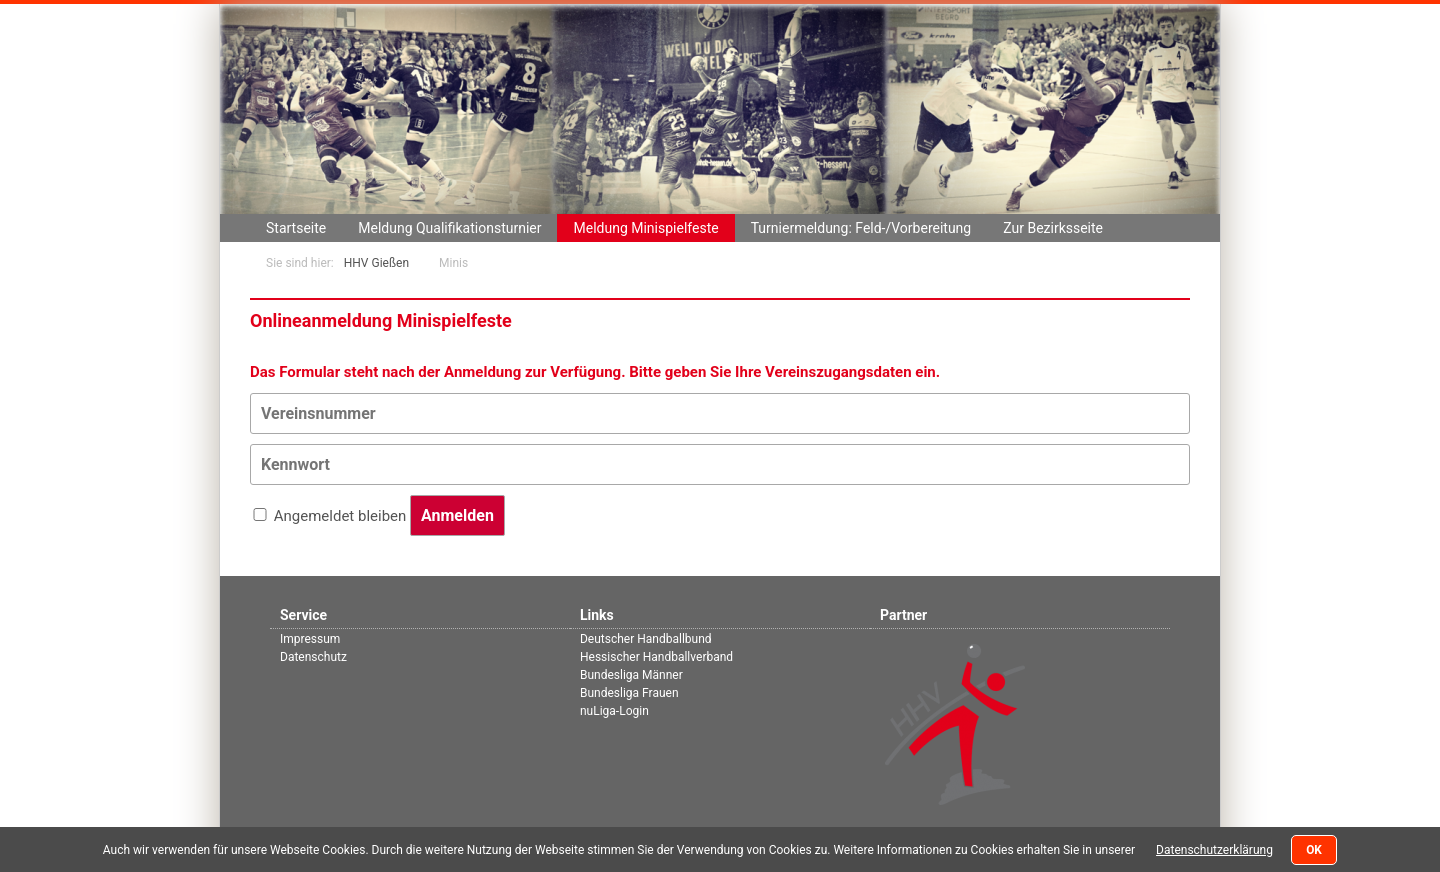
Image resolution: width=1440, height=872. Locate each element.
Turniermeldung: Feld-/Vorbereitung (861, 228)
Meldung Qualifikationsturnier (449, 228)
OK (1314, 850)
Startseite (296, 228)
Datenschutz (313, 657)
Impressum (310, 639)
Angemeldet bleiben (340, 516)
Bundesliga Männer (631, 675)
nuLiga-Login (614, 711)
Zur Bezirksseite (1053, 228)
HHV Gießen (376, 263)
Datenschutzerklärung (1214, 850)
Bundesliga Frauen (629, 693)
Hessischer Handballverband (656, 657)
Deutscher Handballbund (646, 639)
